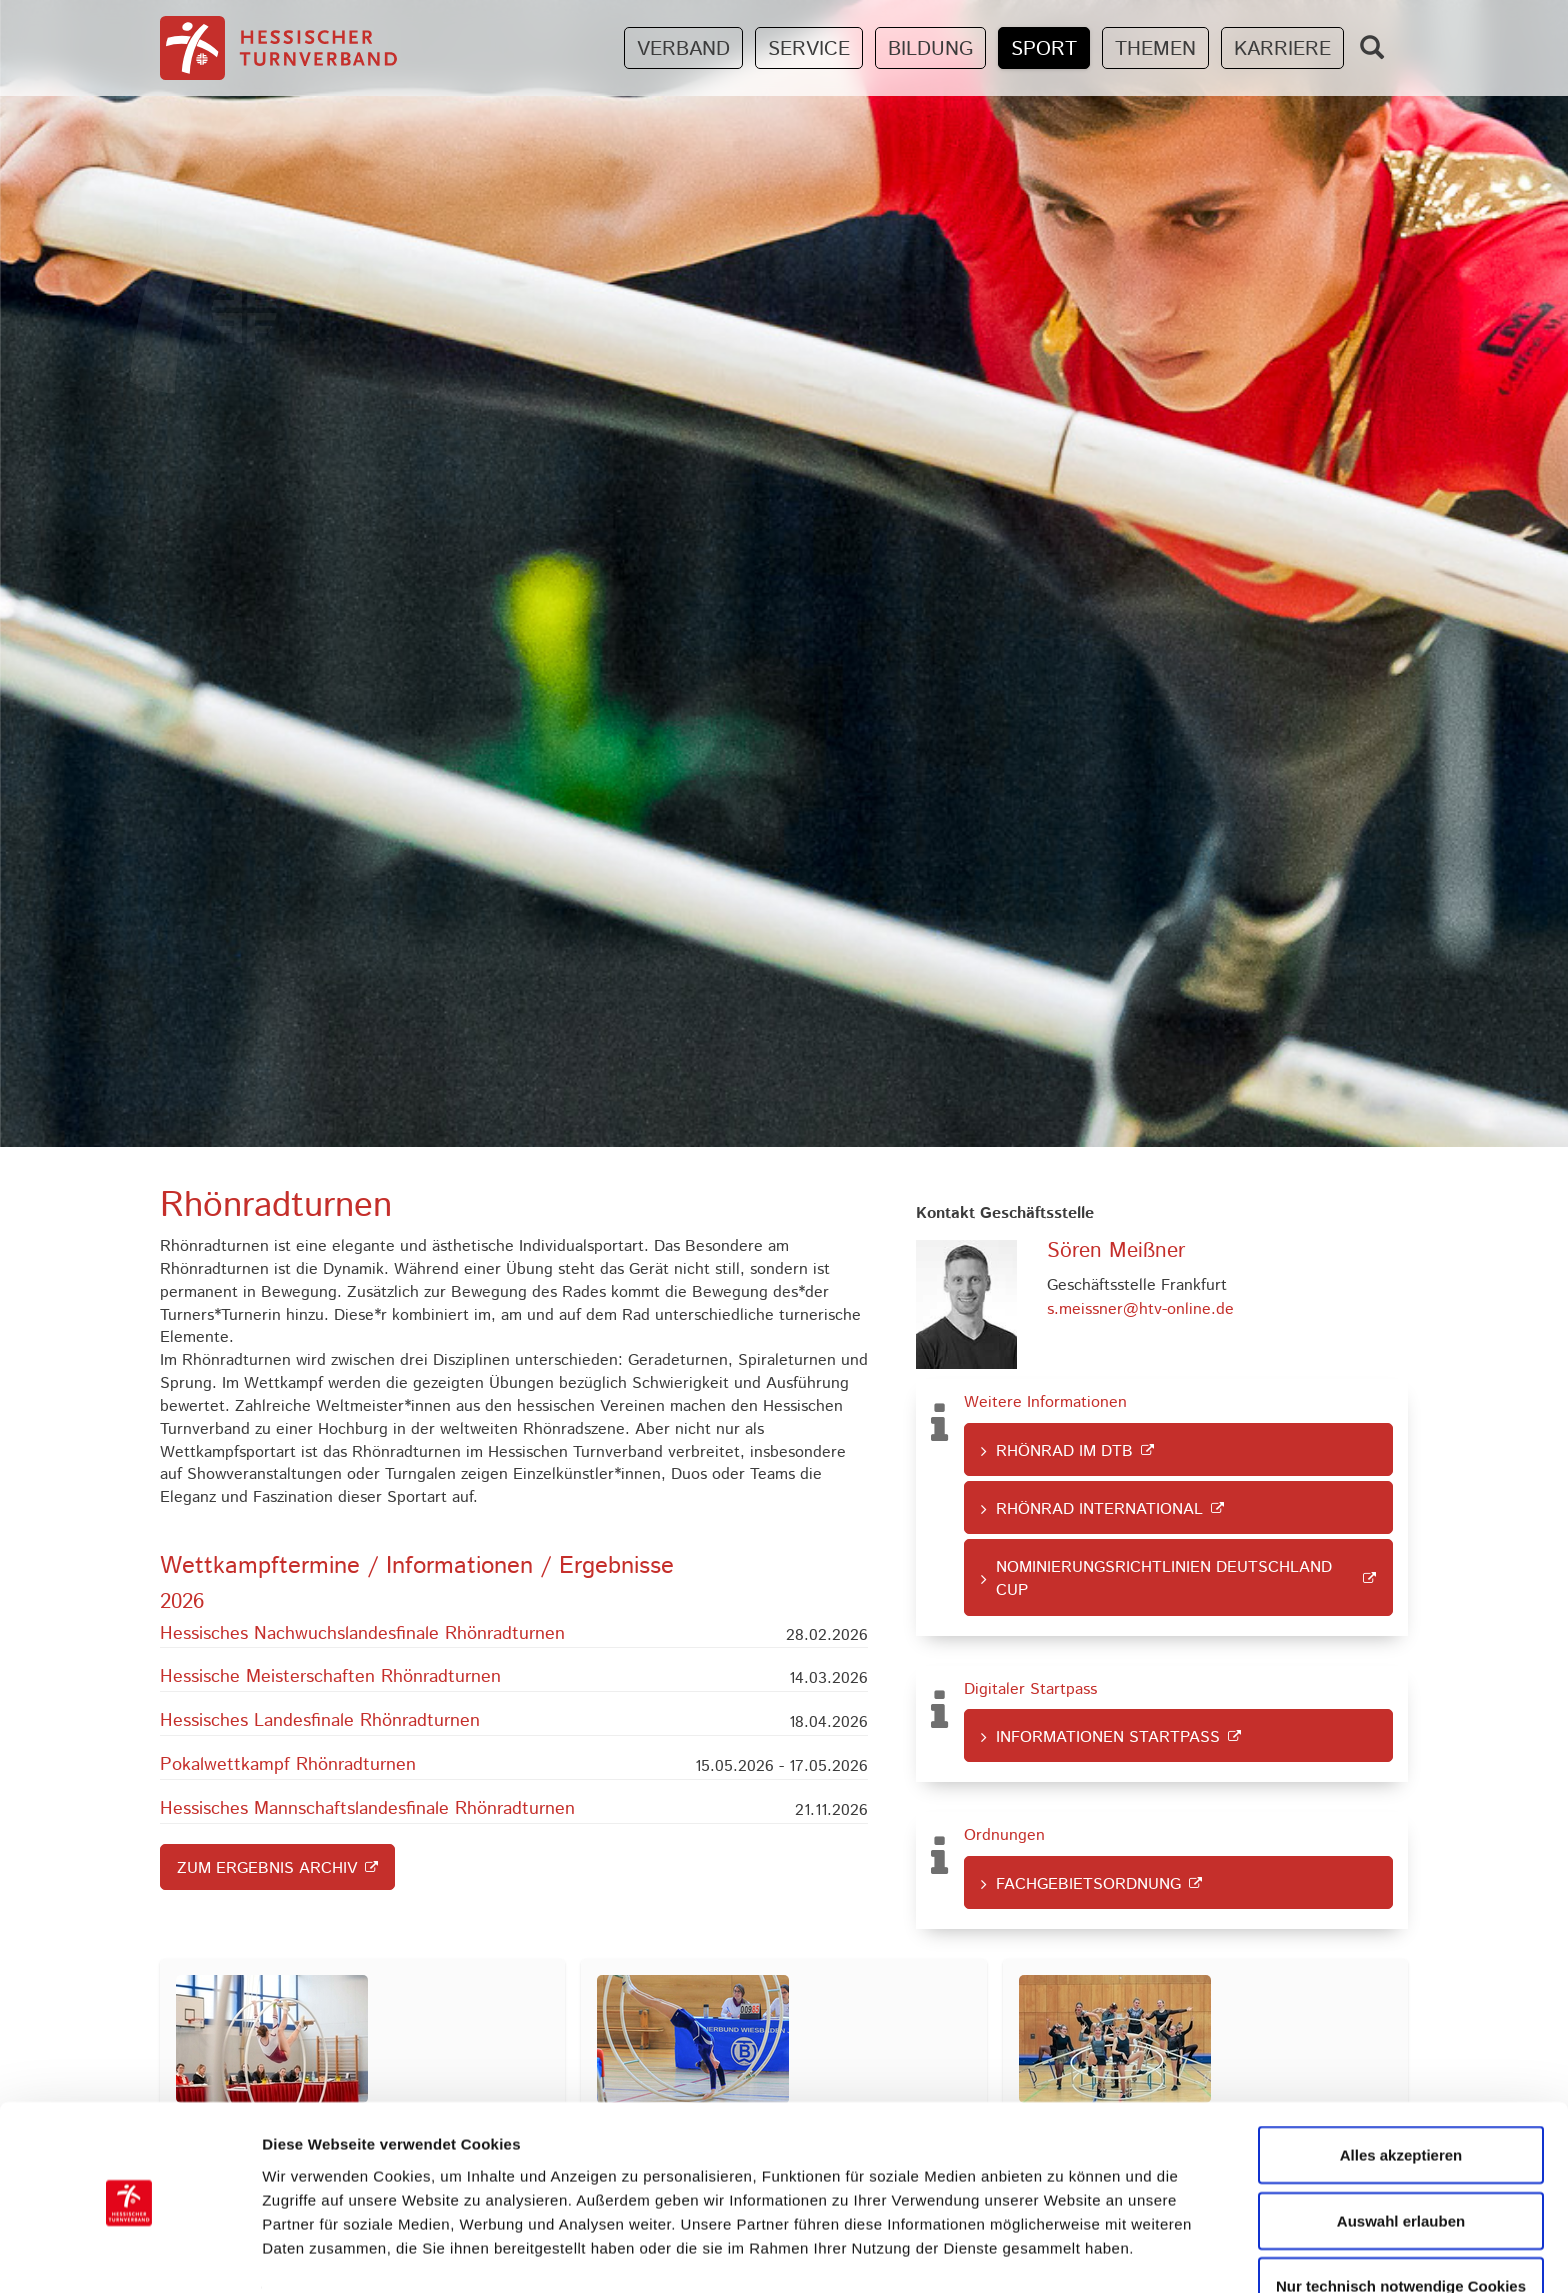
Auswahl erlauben (1401, 2150)
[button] (514, 1637)
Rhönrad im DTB (1064, 1451)
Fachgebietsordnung (1088, 1884)
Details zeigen (1063, 2241)
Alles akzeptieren (1401, 2084)
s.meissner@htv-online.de (1140, 1309)
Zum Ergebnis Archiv (267, 1868)
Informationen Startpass (1108, 1737)
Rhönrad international (1099, 1509)
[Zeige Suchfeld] (1372, 47)
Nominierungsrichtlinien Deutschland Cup (1164, 1579)
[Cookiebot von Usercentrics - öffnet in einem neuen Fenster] (129, 2254)
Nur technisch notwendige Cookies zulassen (1401, 2227)
